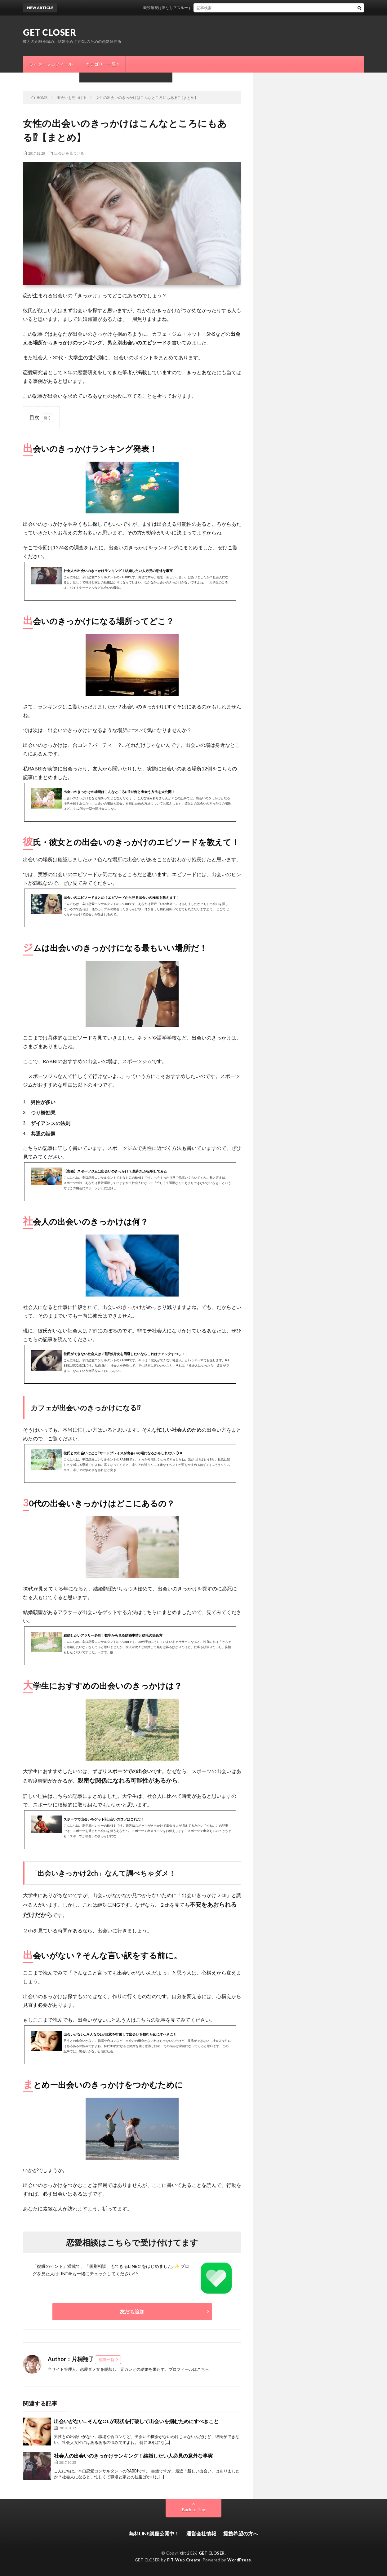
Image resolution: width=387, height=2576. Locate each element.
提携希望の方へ (240, 2533)
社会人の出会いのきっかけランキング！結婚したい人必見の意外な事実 (133, 2456)
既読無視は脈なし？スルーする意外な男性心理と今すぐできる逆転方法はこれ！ (220, 7)
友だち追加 (132, 2311)
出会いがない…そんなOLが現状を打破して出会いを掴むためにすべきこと (136, 2421)
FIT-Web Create (184, 2559)
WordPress (239, 2559)
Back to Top (193, 2509)
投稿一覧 (106, 2359)
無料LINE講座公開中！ (154, 2533)
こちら (203, 2369)
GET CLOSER (49, 32)
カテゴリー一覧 (101, 64)
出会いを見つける (69, 153)
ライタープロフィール (51, 64)
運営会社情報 (201, 2533)
